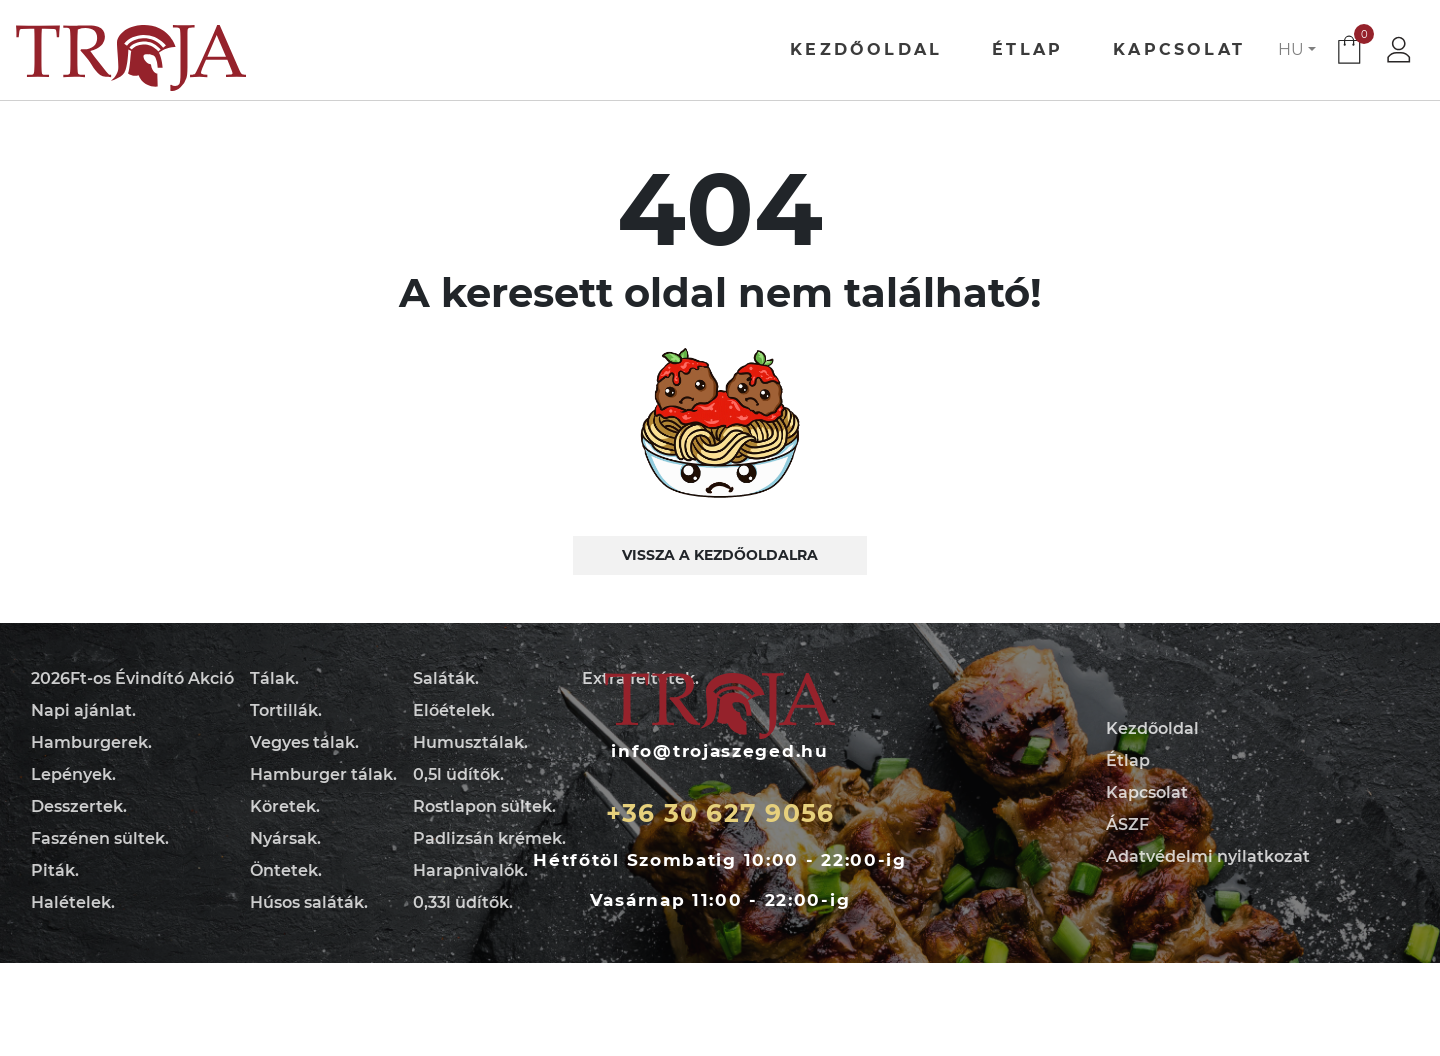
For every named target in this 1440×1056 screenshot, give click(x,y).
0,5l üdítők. (458, 774)
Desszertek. (79, 806)
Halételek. (73, 902)
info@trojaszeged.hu (719, 751)
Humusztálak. (470, 742)
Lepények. (73, 774)
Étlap (1027, 49)
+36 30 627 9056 (720, 813)
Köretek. (285, 806)
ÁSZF (1127, 824)
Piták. (55, 870)
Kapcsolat (1179, 49)
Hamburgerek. (91, 742)
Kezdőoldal (866, 49)
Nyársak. (285, 838)
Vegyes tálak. (304, 742)
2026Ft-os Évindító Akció (132, 678)
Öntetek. (286, 870)
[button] (1297, 50)
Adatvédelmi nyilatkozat (1208, 856)
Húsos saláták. (309, 902)
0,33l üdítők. (463, 902)
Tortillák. (286, 710)
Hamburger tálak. (323, 774)
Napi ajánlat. (83, 710)
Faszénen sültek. (100, 838)
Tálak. (274, 678)
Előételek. (454, 710)
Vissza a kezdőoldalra (720, 555)
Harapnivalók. (470, 870)
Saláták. (446, 678)
